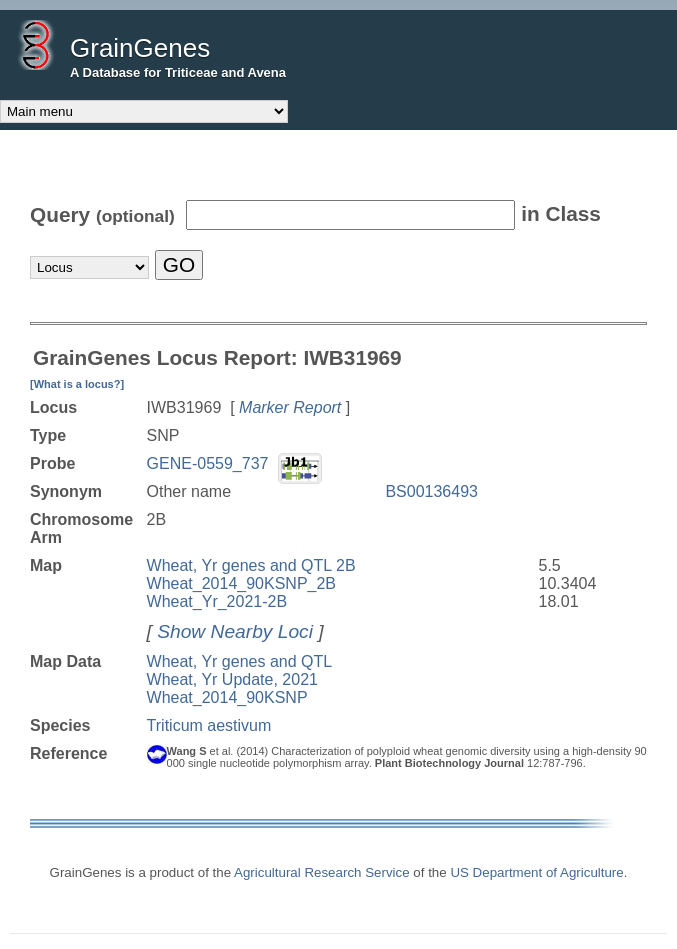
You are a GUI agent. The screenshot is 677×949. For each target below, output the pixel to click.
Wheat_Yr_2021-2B (217, 601)
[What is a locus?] (77, 384)
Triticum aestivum (209, 725)
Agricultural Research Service (322, 872)
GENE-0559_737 (208, 463)
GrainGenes (140, 48)
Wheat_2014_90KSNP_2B (241, 583)
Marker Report (290, 407)
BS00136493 (431, 491)
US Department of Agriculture (536, 872)
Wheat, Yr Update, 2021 (232, 679)
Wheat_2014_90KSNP (227, 697)
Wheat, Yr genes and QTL (240, 661)
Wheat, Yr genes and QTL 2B (251, 565)
